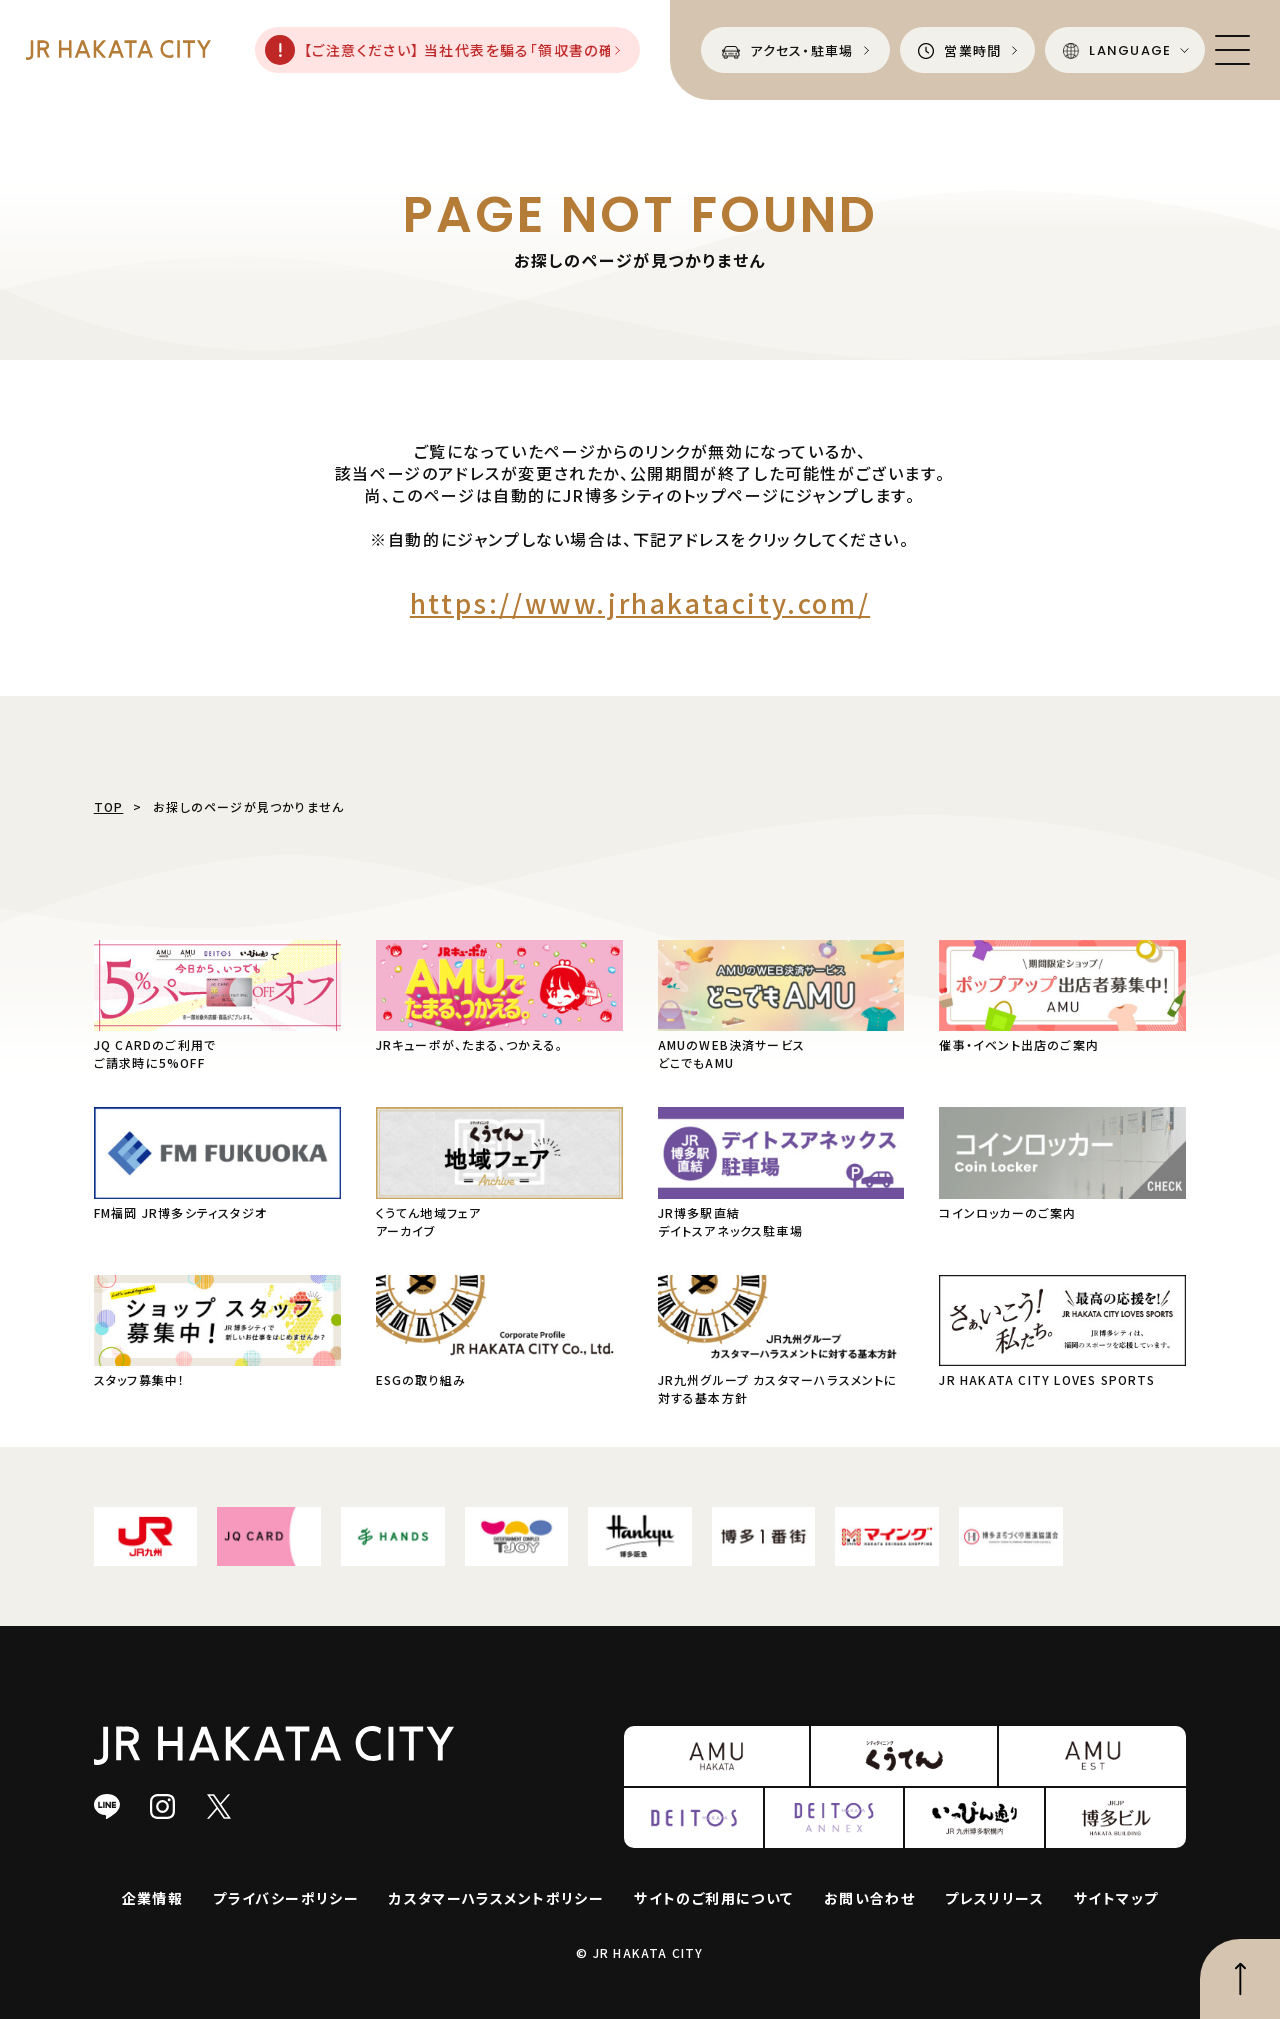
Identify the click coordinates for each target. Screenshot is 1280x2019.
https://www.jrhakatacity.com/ (640, 602)
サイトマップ (1116, 1898)
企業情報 (153, 1898)
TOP (109, 806)
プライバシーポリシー (286, 1898)
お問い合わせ (869, 1898)
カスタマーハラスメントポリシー (496, 1898)
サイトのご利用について (713, 1898)
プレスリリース (994, 1898)
